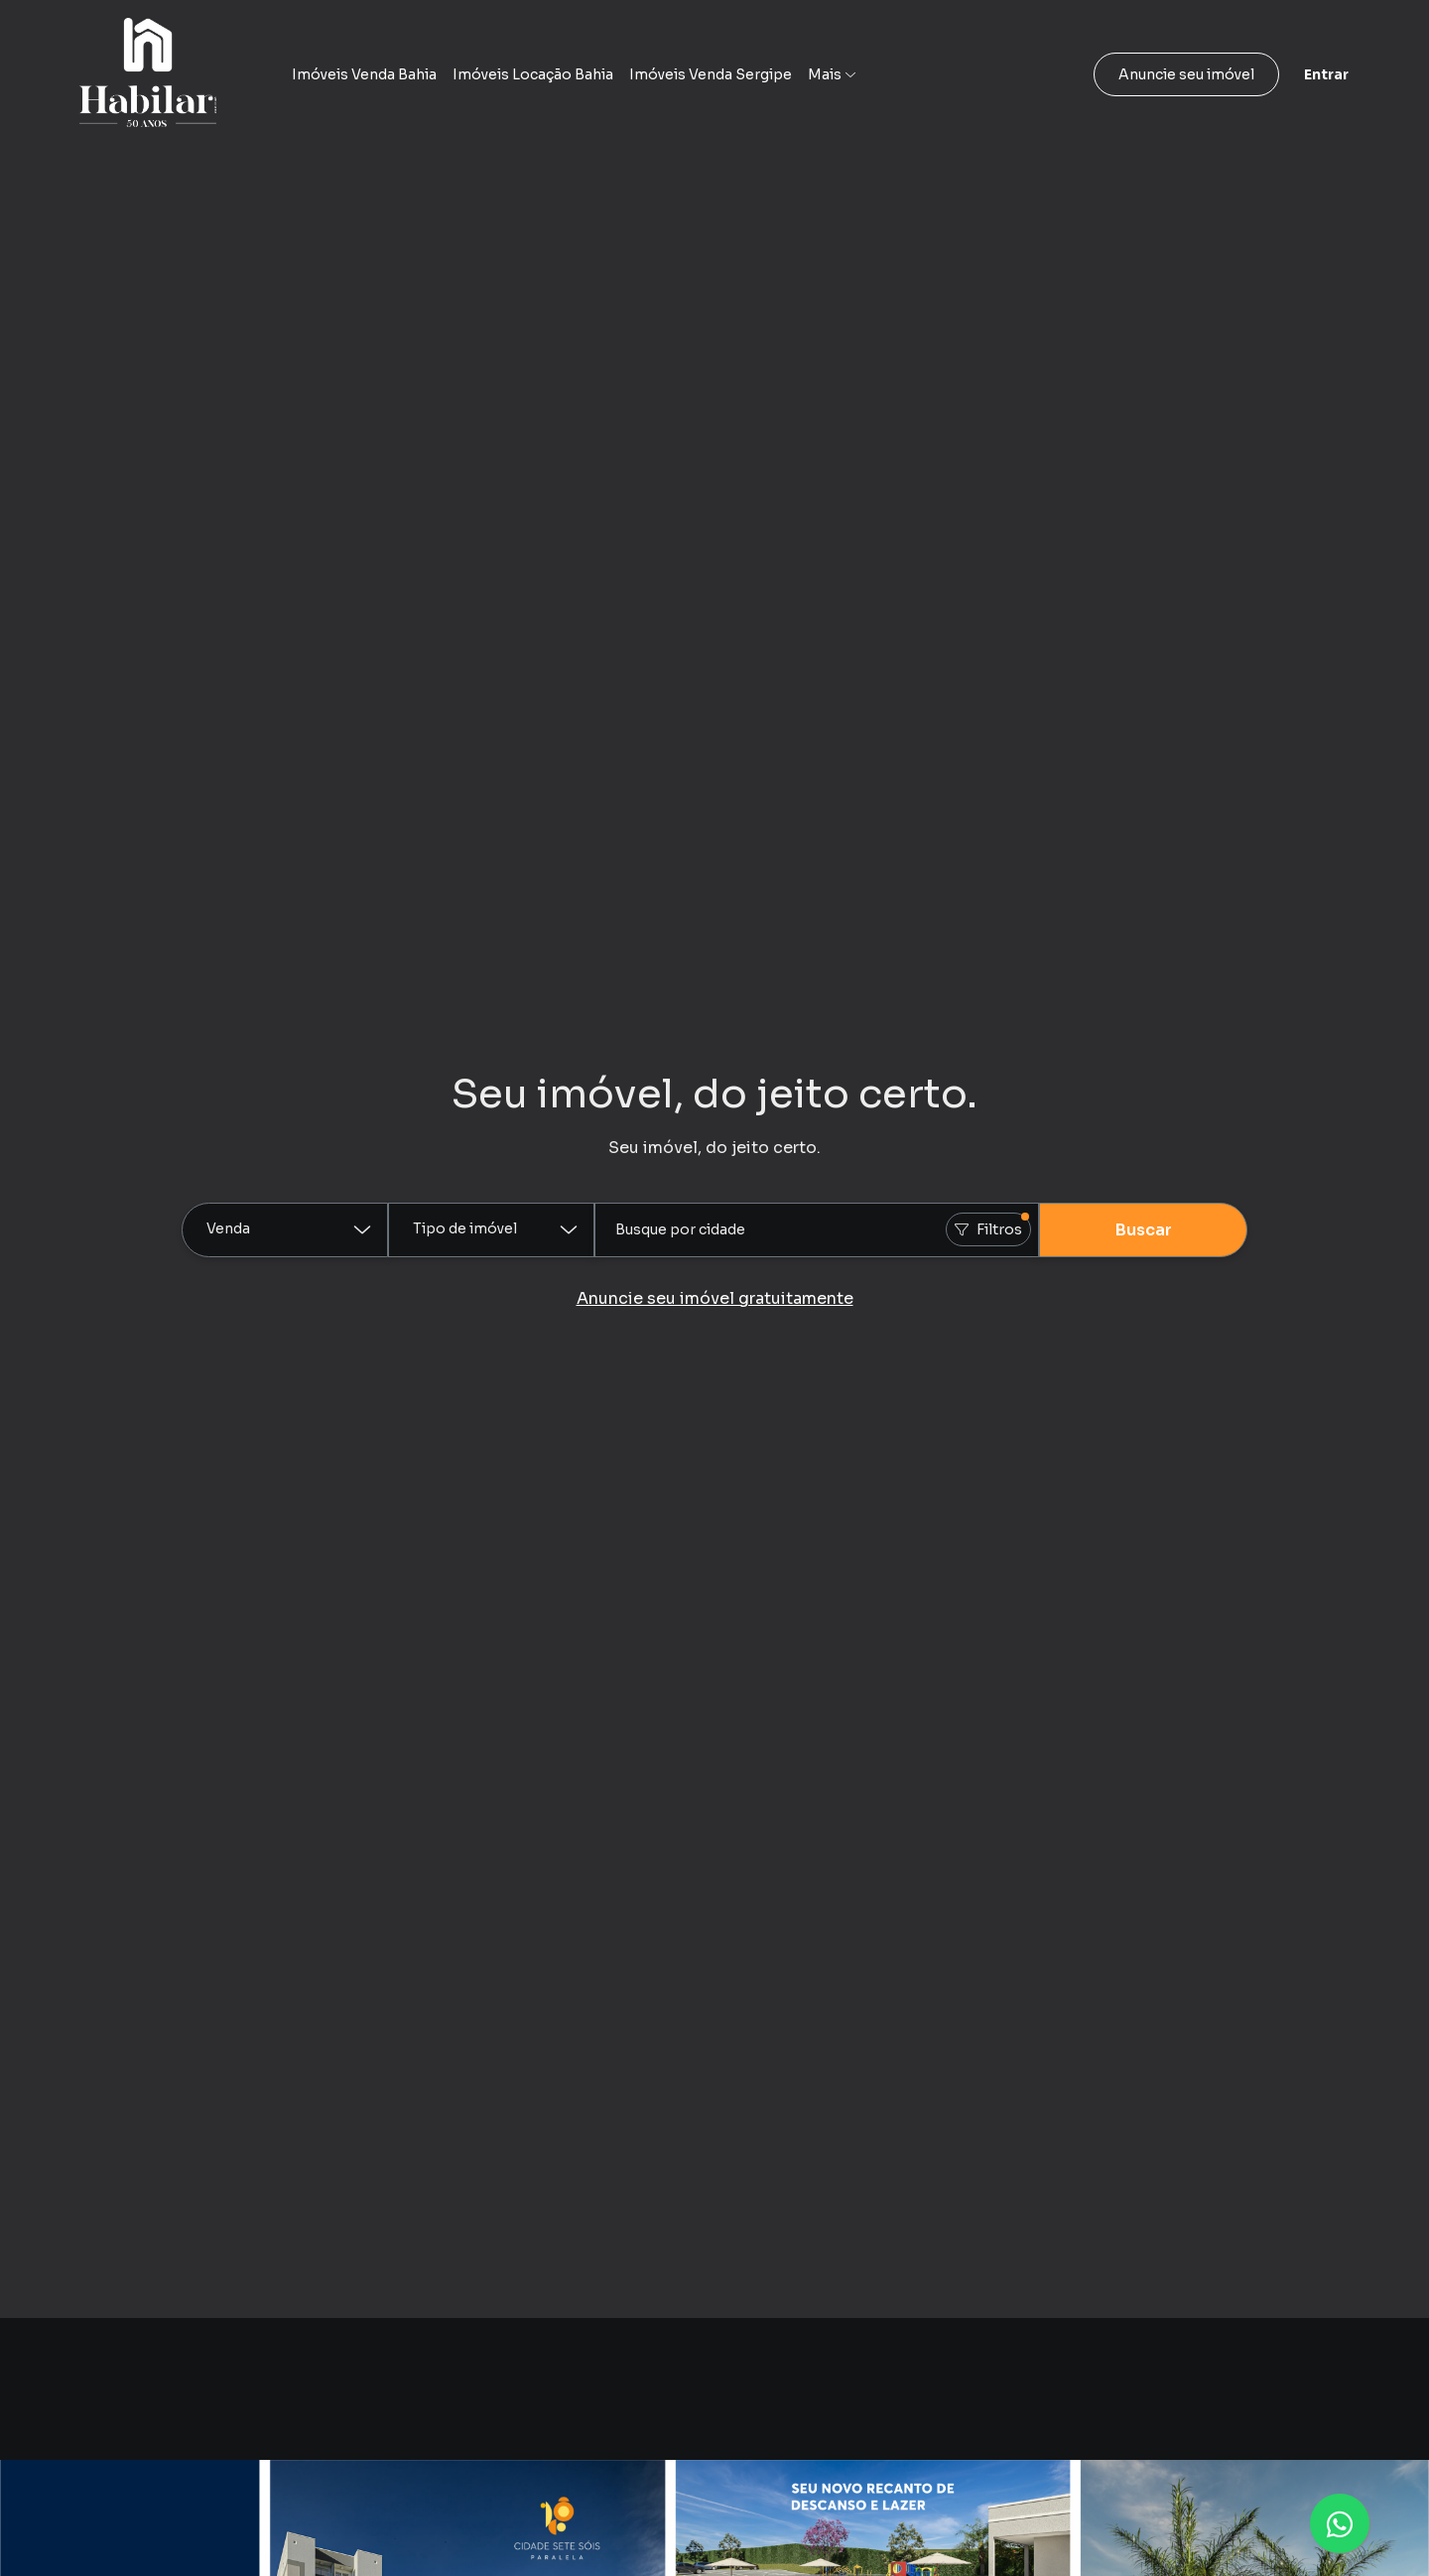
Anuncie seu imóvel (1186, 74)
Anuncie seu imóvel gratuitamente (715, 1298)
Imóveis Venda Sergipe (710, 74)
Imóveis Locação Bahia (533, 74)
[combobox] (816, 1230)
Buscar (1143, 1230)
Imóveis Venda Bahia (364, 74)
